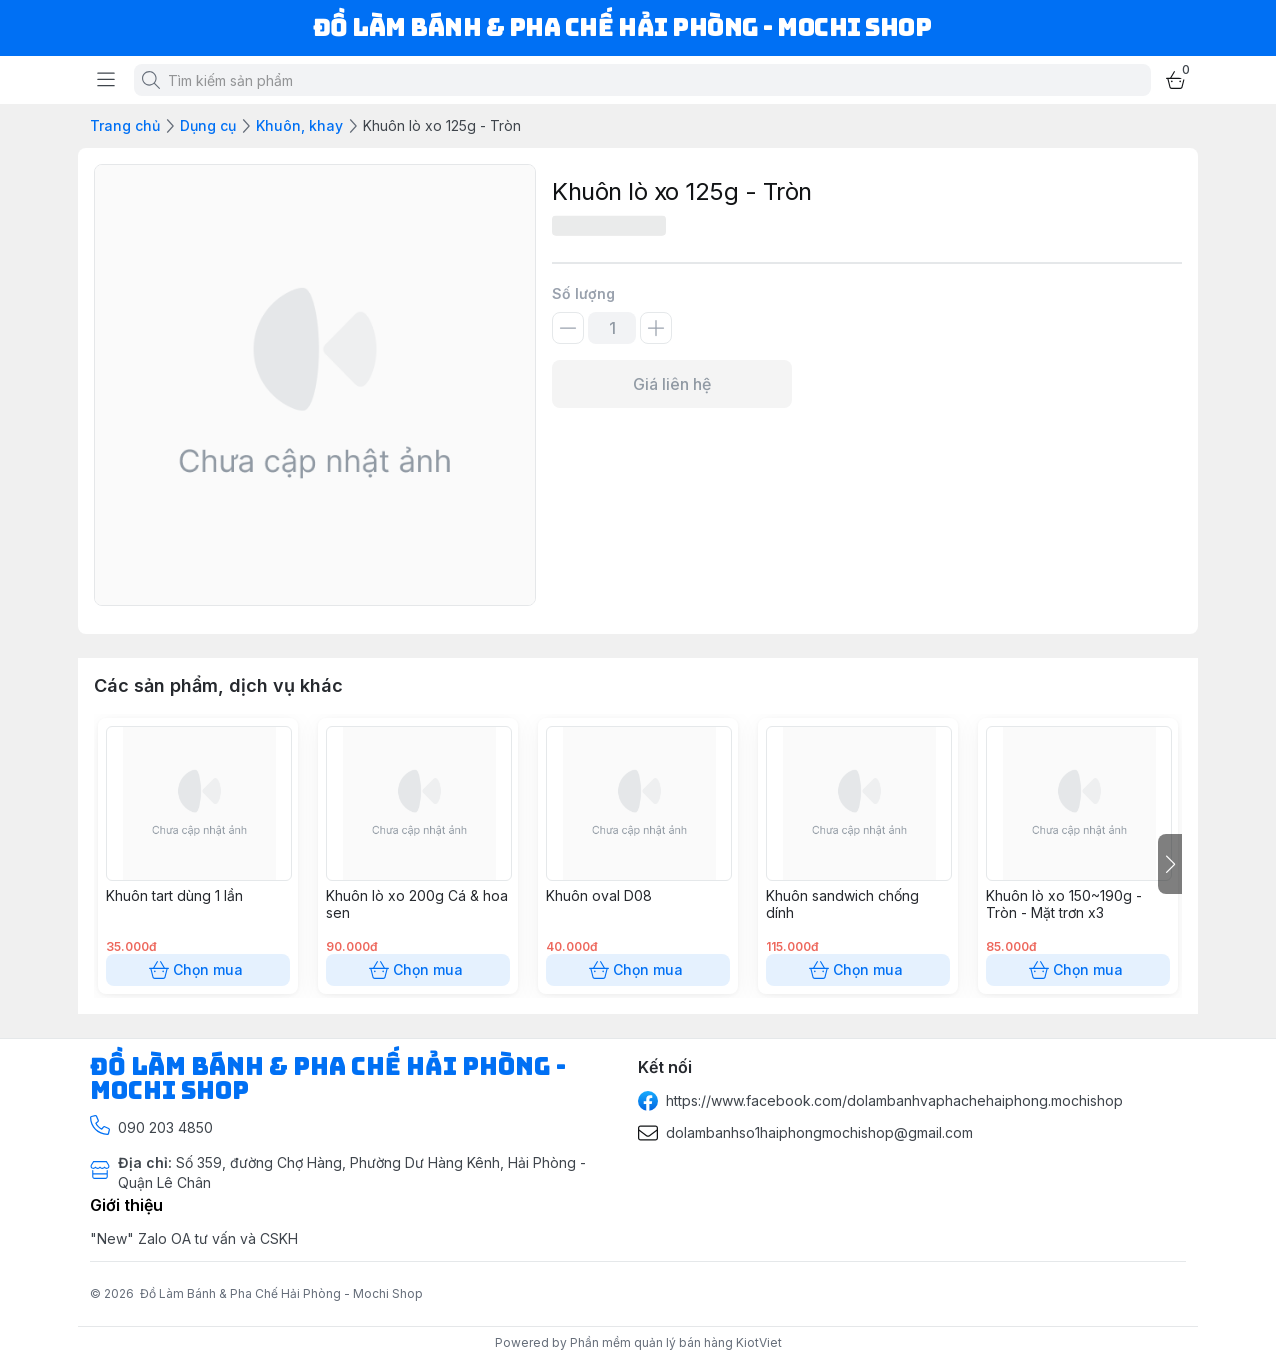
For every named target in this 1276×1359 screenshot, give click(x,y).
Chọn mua (198, 970)
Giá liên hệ (672, 384)
